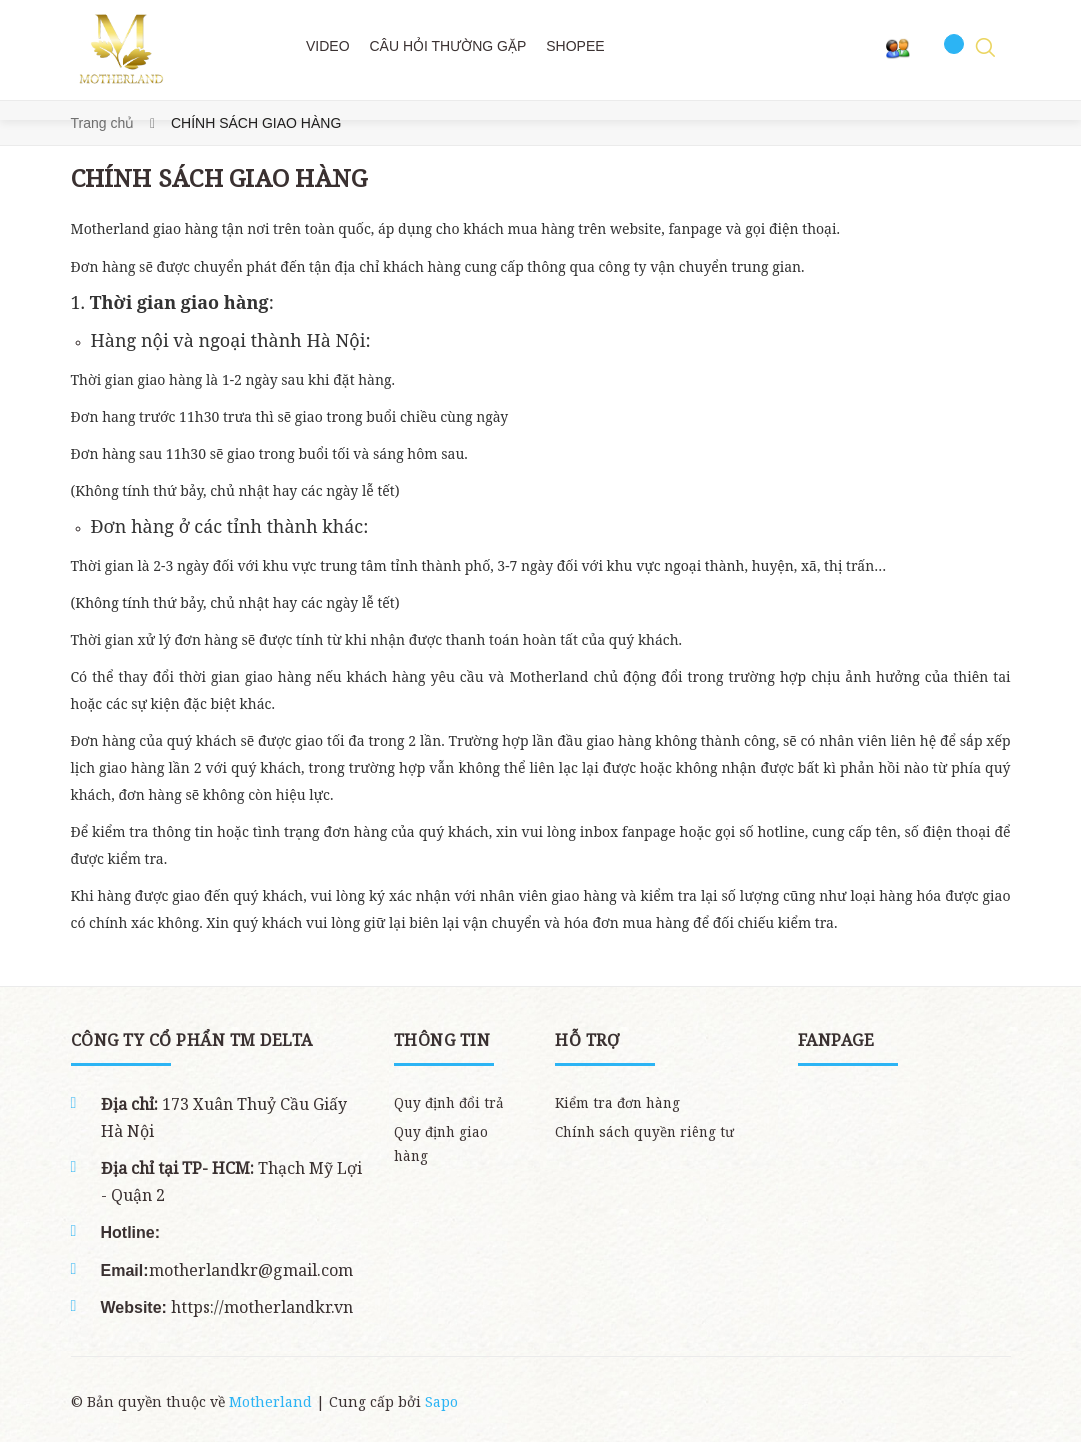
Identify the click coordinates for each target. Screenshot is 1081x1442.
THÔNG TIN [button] (442, 1040)
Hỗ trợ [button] (587, 1040)
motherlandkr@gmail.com (251, 1270)
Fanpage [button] (836, 1040)
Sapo (441, 1401)
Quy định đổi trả (449, 1103)
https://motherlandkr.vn (260, 1307)
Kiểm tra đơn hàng (617, 1103)
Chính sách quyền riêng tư (644, 1132)
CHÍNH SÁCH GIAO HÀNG (219, 177)
